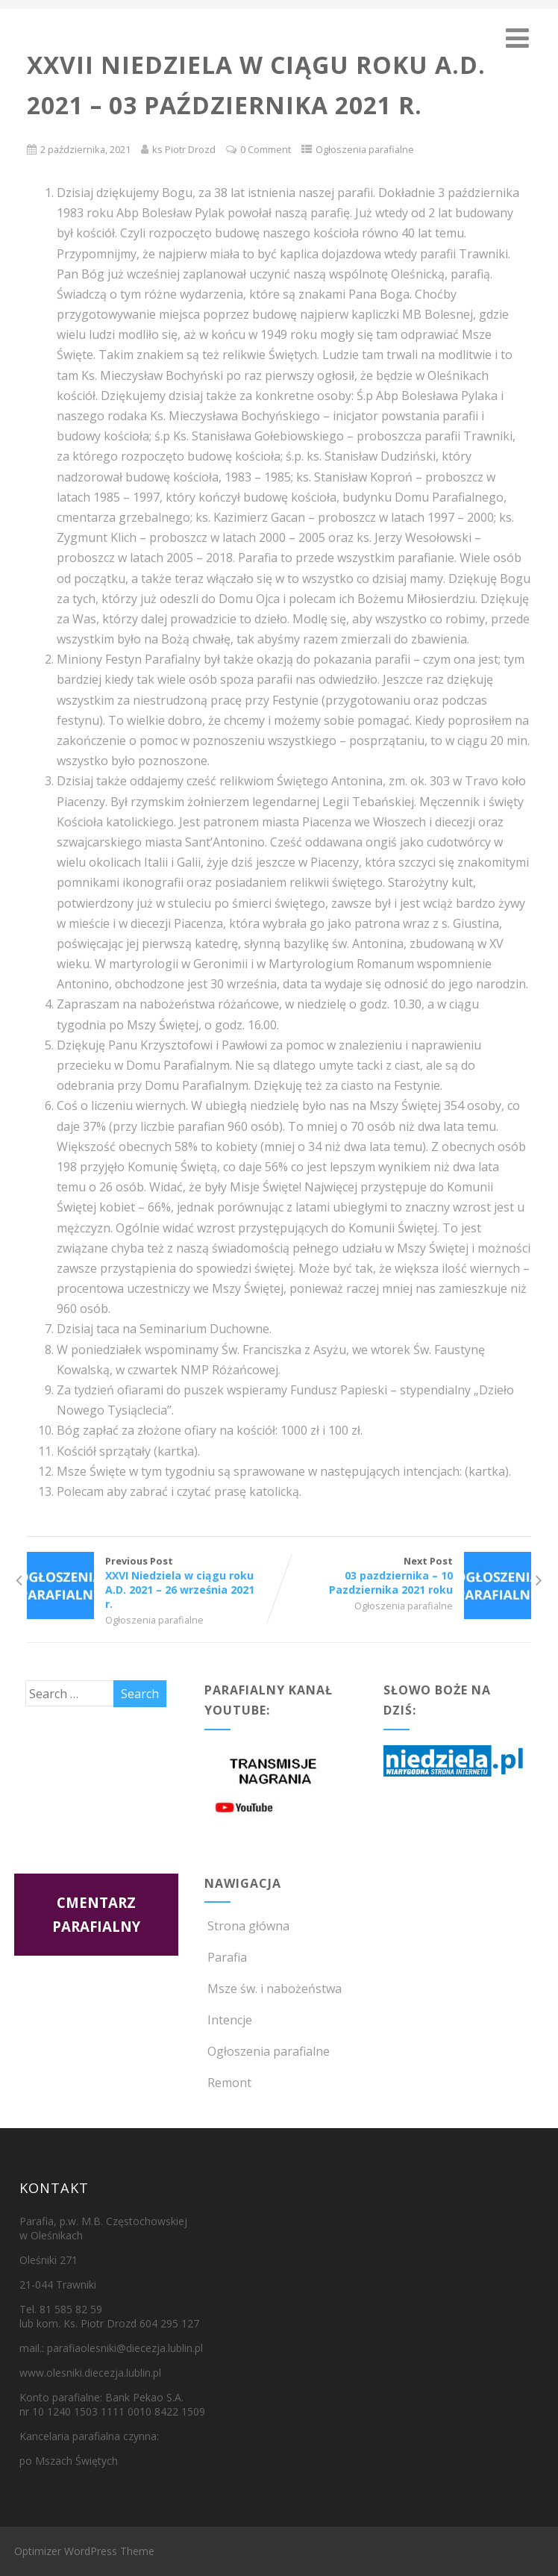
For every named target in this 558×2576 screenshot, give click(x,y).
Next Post (405, 1575)
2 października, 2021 (85, 149)
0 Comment (265, 149)
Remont (227, 2082)
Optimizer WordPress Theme (84, 2551)
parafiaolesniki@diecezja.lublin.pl (125, 2348)
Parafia (225, 1957)
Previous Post (153, 1582)
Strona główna (246, 1926)
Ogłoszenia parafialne (365, 149)
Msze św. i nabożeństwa (273, 1988)
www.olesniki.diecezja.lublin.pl (90, 2373)
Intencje (228, 2020)
